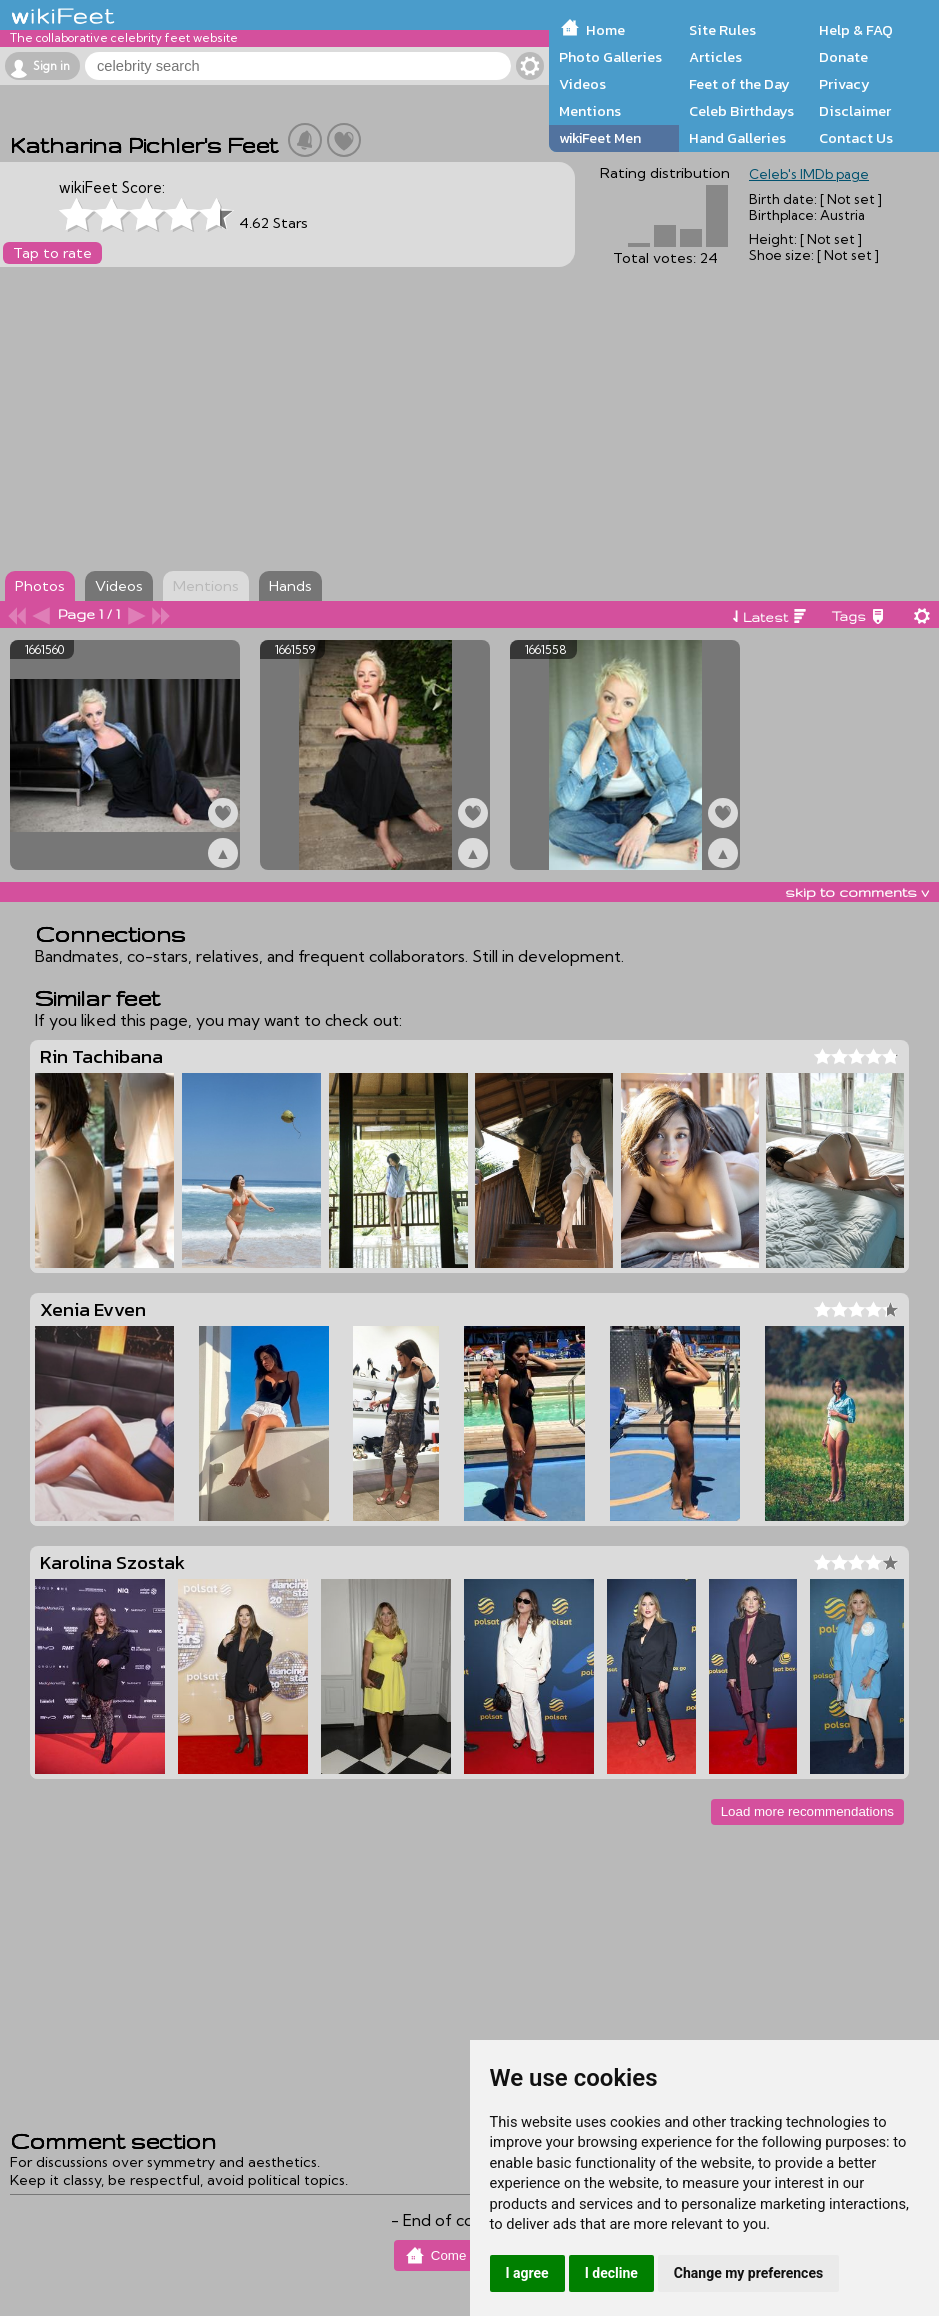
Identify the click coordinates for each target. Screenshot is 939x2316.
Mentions (590, 111)
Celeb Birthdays (741, 111)
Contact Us (856, 138)
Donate (843, 57)
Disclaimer (855, 111)
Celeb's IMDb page (809, 174)
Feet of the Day (739, 84)
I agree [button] (527, 2273)
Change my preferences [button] (748, 2273)
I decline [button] (611, 2273)
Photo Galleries (610, 57)
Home (605, 30)
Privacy (844, 84)
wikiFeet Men (600, 138)
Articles (715, 57)
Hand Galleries (737, 138)
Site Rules (722, 30)
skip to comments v (857, 892)
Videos (582, 84)
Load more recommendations (807, 1811)
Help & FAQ (856, 30)
